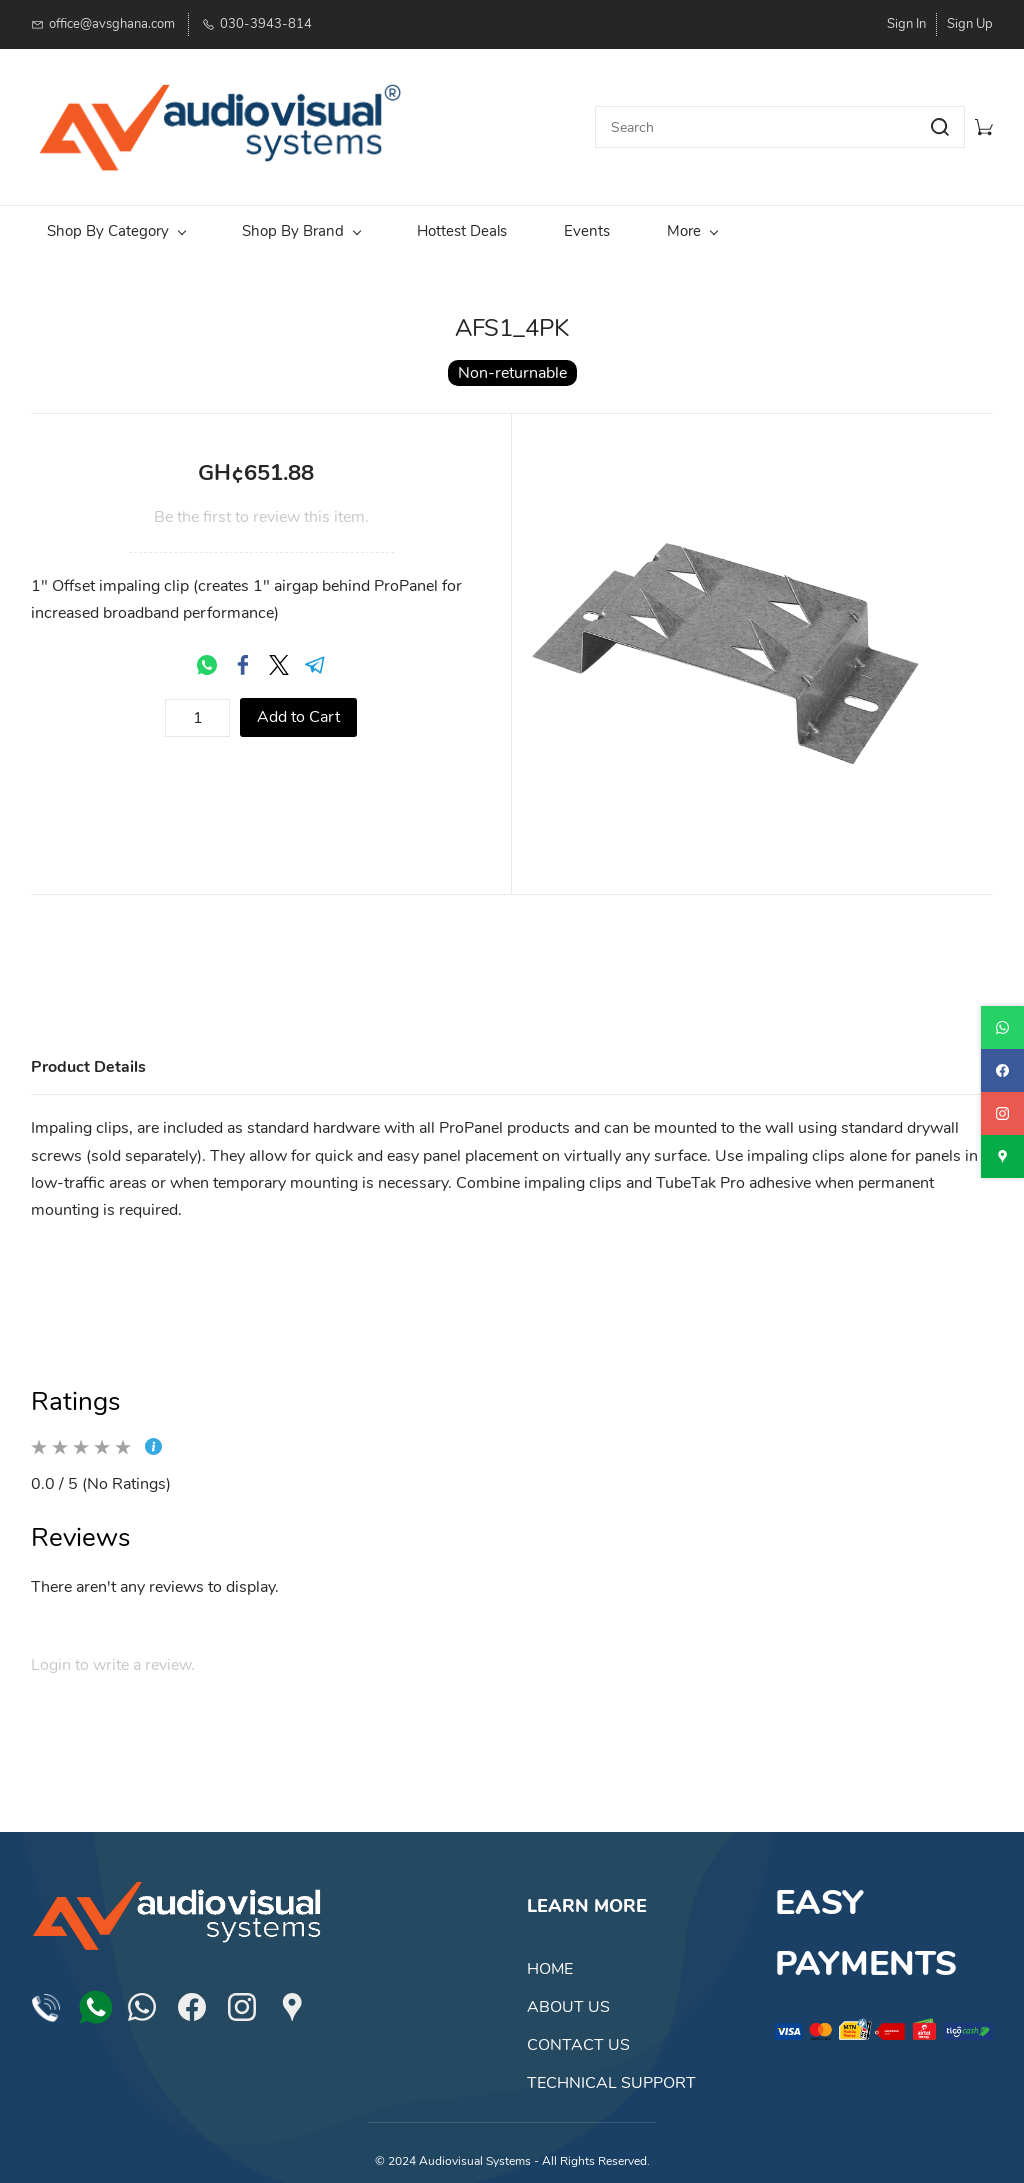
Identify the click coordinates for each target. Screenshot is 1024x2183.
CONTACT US (578, 2032)
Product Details (88, 1053)
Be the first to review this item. (261, 504)
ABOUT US (568, 1994)
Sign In (906, 24)
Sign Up (970, 24)
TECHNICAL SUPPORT (611, 2070)
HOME (550, 1956)
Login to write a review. (113, 1652)
